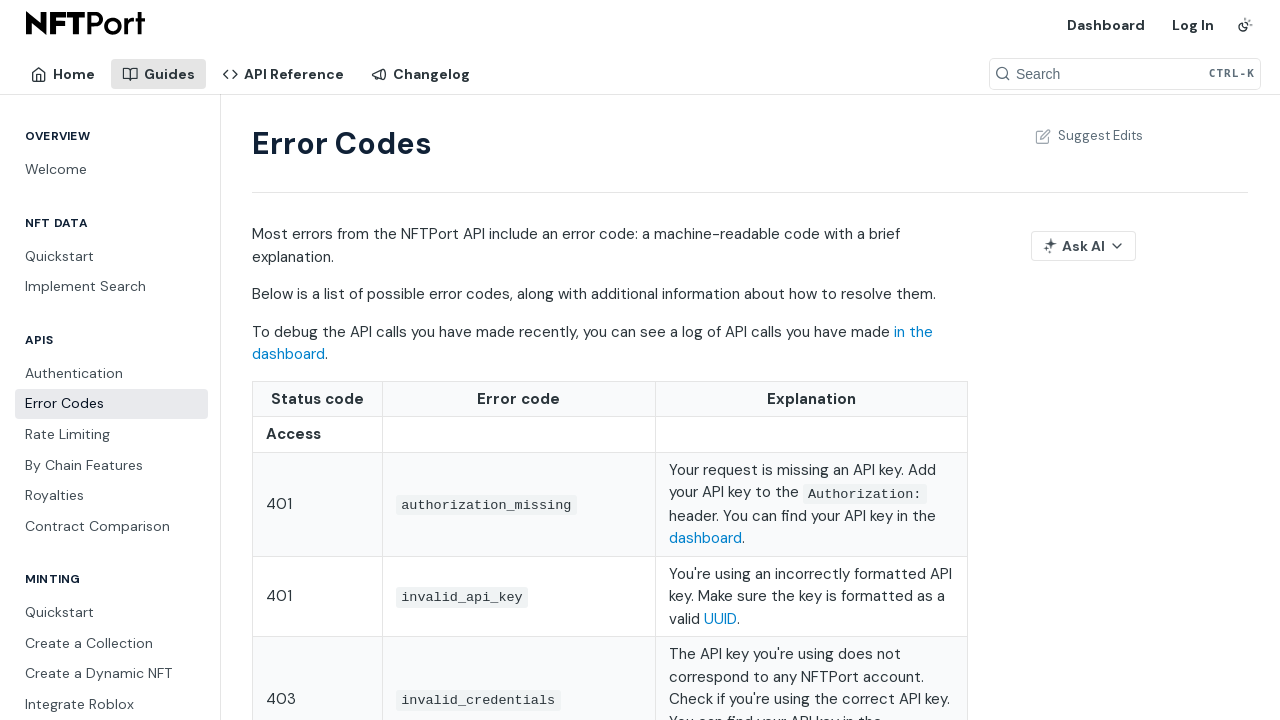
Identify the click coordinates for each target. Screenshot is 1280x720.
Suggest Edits (1087, 135)
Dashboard (1106, 25)
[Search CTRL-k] (1125, 74)
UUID (720, 619)
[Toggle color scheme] (1245, 25)
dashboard (705, 538)
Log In (1193, 25)
